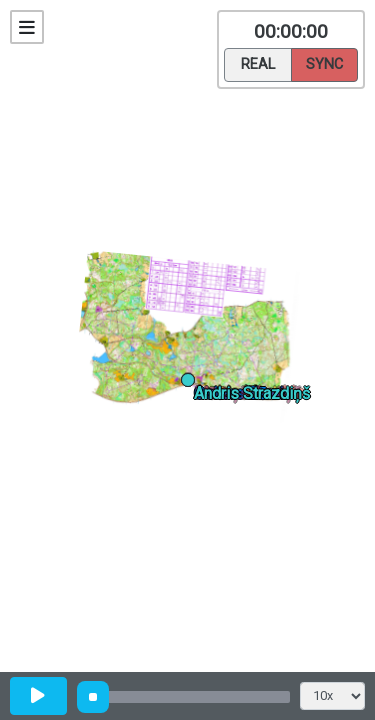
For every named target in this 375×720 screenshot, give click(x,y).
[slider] (93, 697)
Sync (324, 63)
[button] (191, 383)
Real (258, 63)
